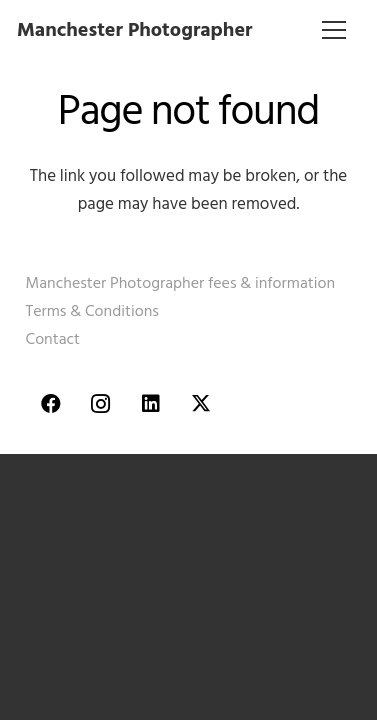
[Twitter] (201, 404)
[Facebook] (51, 404)
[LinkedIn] (151, 404)
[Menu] (334, 30)
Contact (53, 339)
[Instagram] (101, 404)
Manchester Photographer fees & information (181, 283)
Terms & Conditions (92, 311)
